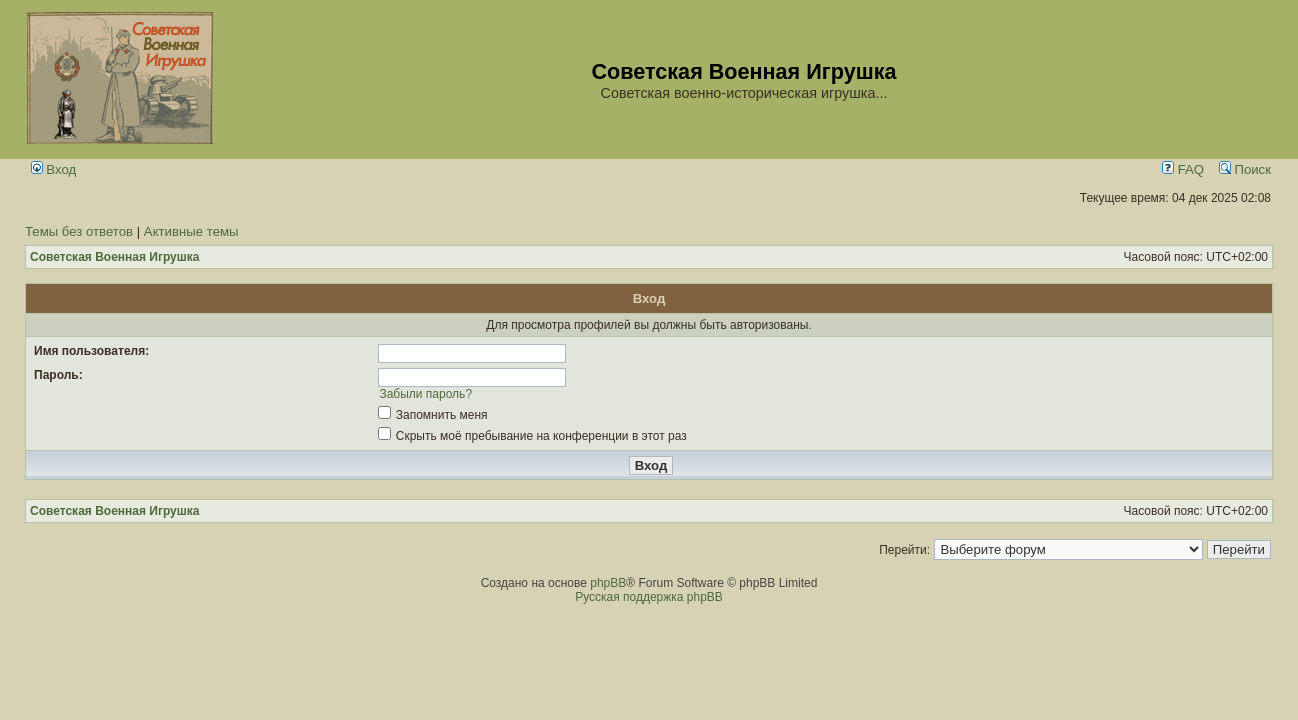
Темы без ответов (79, 231)
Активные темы (191, 231)
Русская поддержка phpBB (649, 597)
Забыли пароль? (425, 394)
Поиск (1245, 169)
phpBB (608, 583)
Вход (54, 169)
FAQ (1183, 169)
